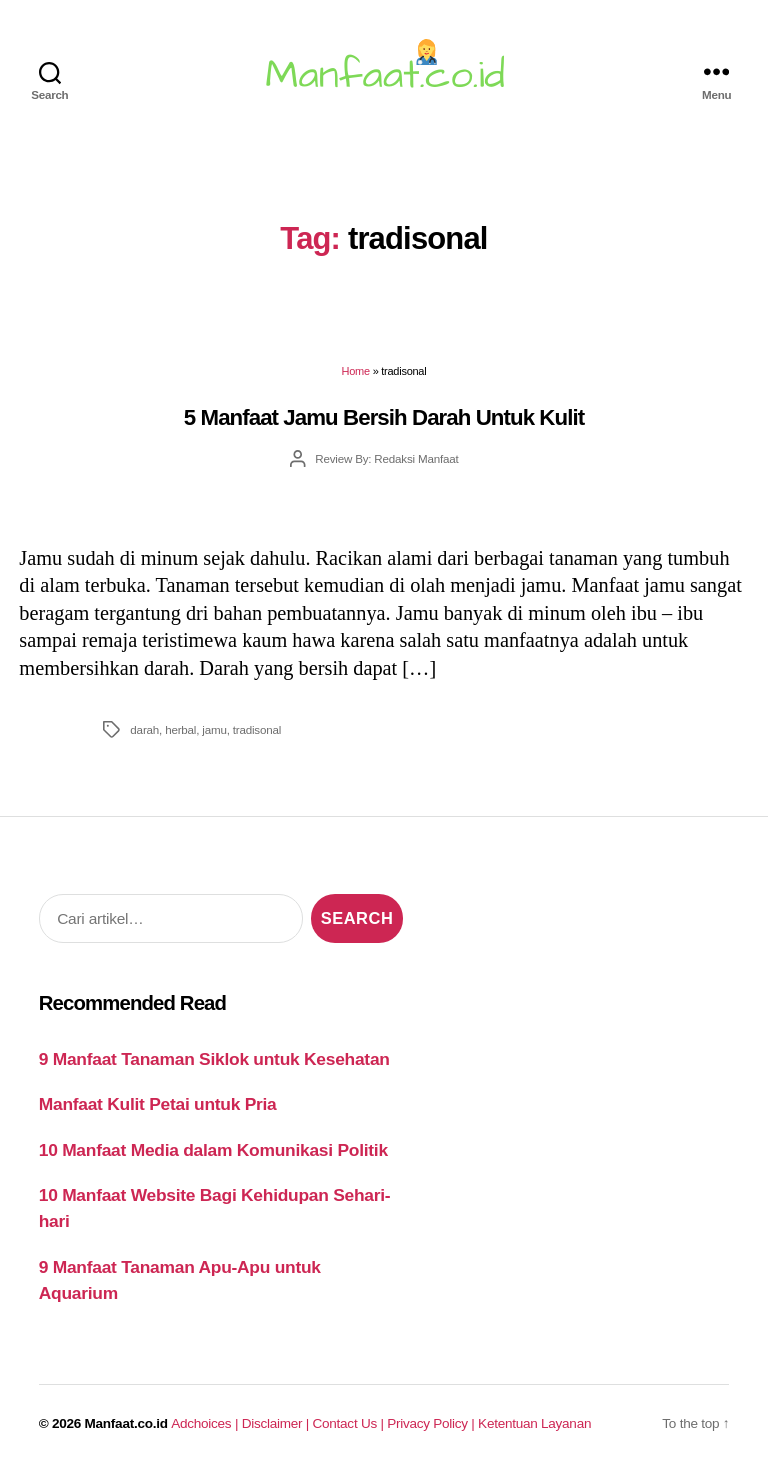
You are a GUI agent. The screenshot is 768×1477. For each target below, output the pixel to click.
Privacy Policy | (432, 1423)
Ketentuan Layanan (534, 1423)
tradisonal (257, 729)
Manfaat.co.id (126, 1423)
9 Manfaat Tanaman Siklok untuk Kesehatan (214, 1059)
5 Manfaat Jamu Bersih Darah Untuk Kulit (384, 417)
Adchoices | (206, 1423)
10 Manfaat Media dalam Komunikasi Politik (213, 1150)
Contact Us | (350, 1423)
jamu (214, 729)
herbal (180, 729)
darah (144, 729)
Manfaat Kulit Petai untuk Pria (158, 1104)
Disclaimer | (277, 1423)
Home (356, 371)
